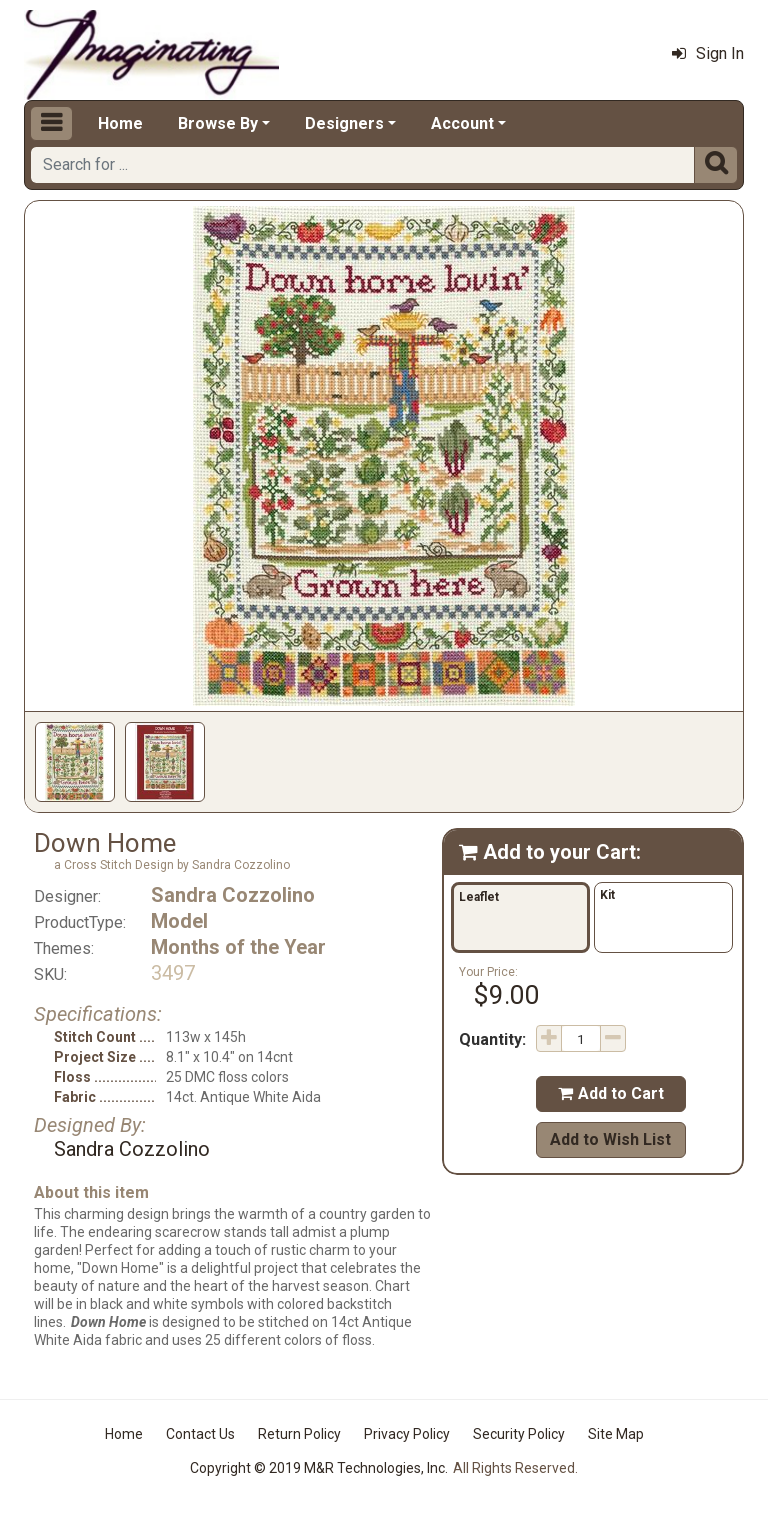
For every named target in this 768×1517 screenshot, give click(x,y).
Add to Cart (611, 1093)
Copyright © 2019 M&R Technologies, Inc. (319, 1468)
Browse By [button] (218, 123)
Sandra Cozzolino (233, 895)
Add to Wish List (610, 1139)
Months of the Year (238, 947)
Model (179, 921)
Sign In (708, 53)
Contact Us (200, 1434)
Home (120, 123)
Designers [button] (344, 123)
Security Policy (519, 1434)
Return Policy (299, 1434)
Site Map (616, 1434)
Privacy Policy (407, 1434)
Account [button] (462, 123)
